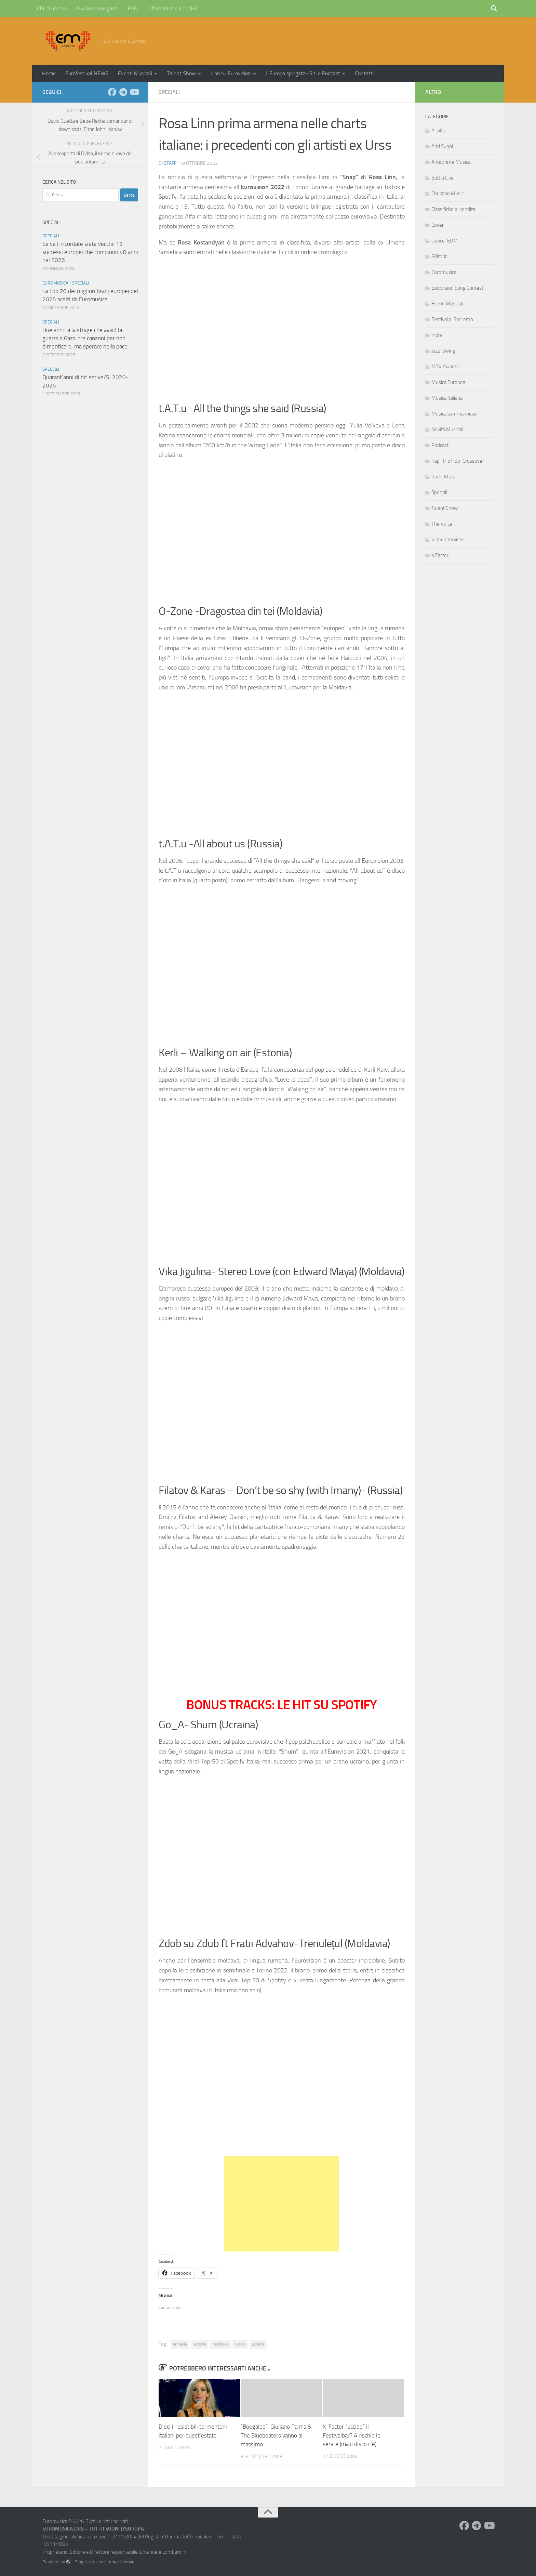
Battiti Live (442, 178)
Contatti (364, 73)
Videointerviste (447, 540)
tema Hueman (120, 2561)
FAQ (133, 8)
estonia (199, 2344)
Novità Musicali (447, 429)
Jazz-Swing (443, 351)
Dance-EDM (444, 241)
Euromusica (55, 283)
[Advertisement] (281, 2203)
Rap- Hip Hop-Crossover (457, 461)
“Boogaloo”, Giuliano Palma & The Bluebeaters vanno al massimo (276, 2435)
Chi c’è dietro (51, 8)
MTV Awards (445, 367)
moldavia (220, 2344)
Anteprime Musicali (451, 162)
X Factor (439, 555)
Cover (437, 225)
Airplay (438, 131)
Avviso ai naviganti (97, 8)
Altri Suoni (442, 146)
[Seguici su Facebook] (112, 92)
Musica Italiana (447, 398)
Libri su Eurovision (231, 73)
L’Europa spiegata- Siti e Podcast (303, 73)
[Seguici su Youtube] (134, 92)
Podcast (439, 445)
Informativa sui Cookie (172, 8)
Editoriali (440, 256)
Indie (436, 335)
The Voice (441, 524)
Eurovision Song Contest (457, 288)
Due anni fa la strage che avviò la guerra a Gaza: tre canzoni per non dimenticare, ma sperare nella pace (85, 338)
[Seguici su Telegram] (123, 92)
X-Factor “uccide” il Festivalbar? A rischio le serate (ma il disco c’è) (351, 2435)
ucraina (258, 2344)
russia (240, 2344)
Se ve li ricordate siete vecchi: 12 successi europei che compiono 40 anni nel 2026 (90, 251)
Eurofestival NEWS (86, 73)
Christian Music (447, 193)
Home (49, 73)
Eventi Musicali (135, 73)
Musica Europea (448, 382)
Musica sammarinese (454, 414)
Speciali (169, 92)
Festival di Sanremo (452, 319)
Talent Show (181, 73)
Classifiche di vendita (453, 209)
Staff (170, 163)
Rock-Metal (443, 477)
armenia (180, 2344)
